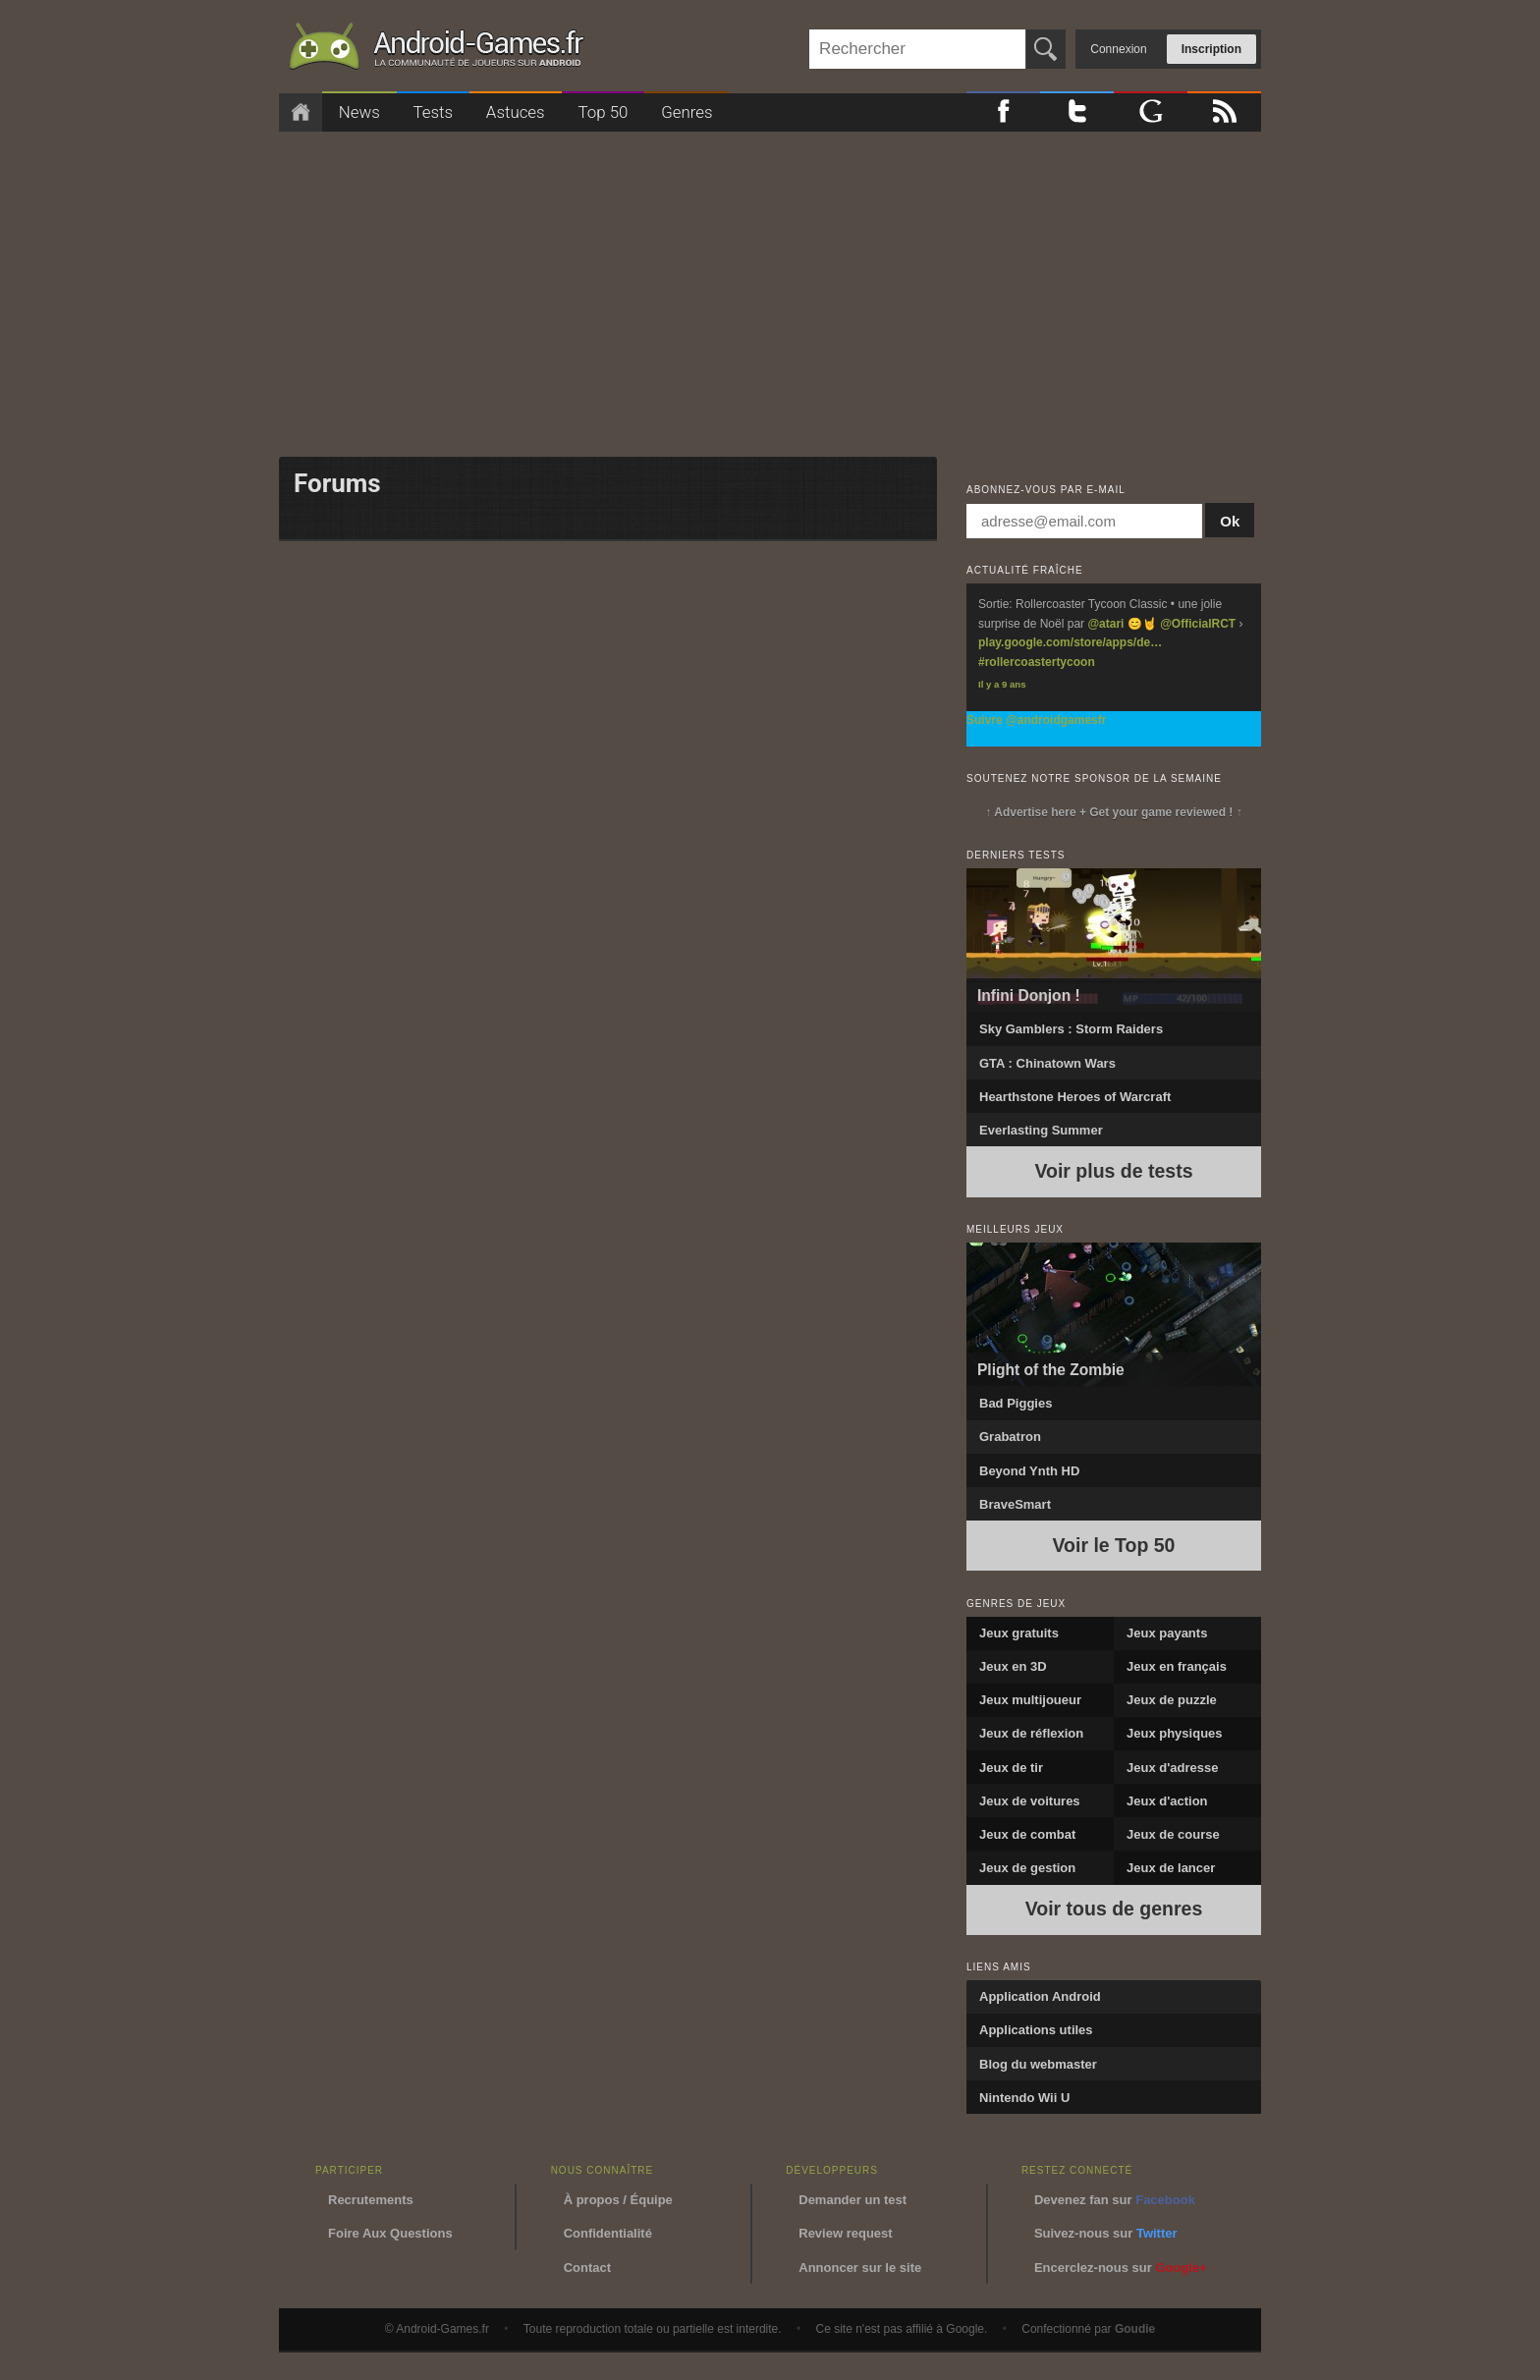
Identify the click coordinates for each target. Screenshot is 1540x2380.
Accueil (300, 112)
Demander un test (852, 2199)
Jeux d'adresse (1172, 1767)
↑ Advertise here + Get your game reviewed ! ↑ (1113, 812)
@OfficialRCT (1198, 624)
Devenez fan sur (1114, 2199)
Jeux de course (1173, 1834)
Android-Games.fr (436, 50)
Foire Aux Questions (390, 2233)
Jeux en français (1177, 1666)
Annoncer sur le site (859, 2267)
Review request (845, 2233)
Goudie (1135, 2329)
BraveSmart (1015, 1504)
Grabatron (1010, 1436)
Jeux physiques (1175, 1733)
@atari (1105, 624)
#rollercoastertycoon (1036, 662)
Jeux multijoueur (1030, 1699)
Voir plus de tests (1113, 1171)
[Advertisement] (770, 287)
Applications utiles (1036, 2029)
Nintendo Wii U (1024, 2097)
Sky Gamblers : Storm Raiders (1071, 1029)
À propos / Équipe (618, 2199)
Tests (433, 112)
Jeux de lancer (1171, 1867)
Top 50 (603, 112)
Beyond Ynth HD (1029, 1471)
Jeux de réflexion (1031, 1733)
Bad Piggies (1015, 1403)
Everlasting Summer (1041, 1130)
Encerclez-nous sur (1120, 2267)
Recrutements (370, 2199)
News (359, 112)
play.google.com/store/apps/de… (1070, 642)
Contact (587, 2267)
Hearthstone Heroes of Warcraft (1075, 1096)
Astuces (515, 112)
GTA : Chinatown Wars (1047, 1063)
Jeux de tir (1011, 1767)
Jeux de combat (1027, 1834)
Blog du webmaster (1038, 2064)
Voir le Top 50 (1114, 1545)
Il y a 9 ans (1002, 684)
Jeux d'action (1167, 1801)
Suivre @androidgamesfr (1036, 720)
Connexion (1118, 49)
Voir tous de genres (1114, 1908)
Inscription (1211, 49)
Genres (686, 112)
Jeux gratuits (1019, 1633)
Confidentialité (608, 2233)
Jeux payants (1167, 1633)
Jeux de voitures (1029, 1801)
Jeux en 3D (1013, 1666)
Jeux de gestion (1027, 1867)
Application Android (1040, 1996)
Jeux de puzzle (1172, 1699)
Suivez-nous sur (1106, 2233)
